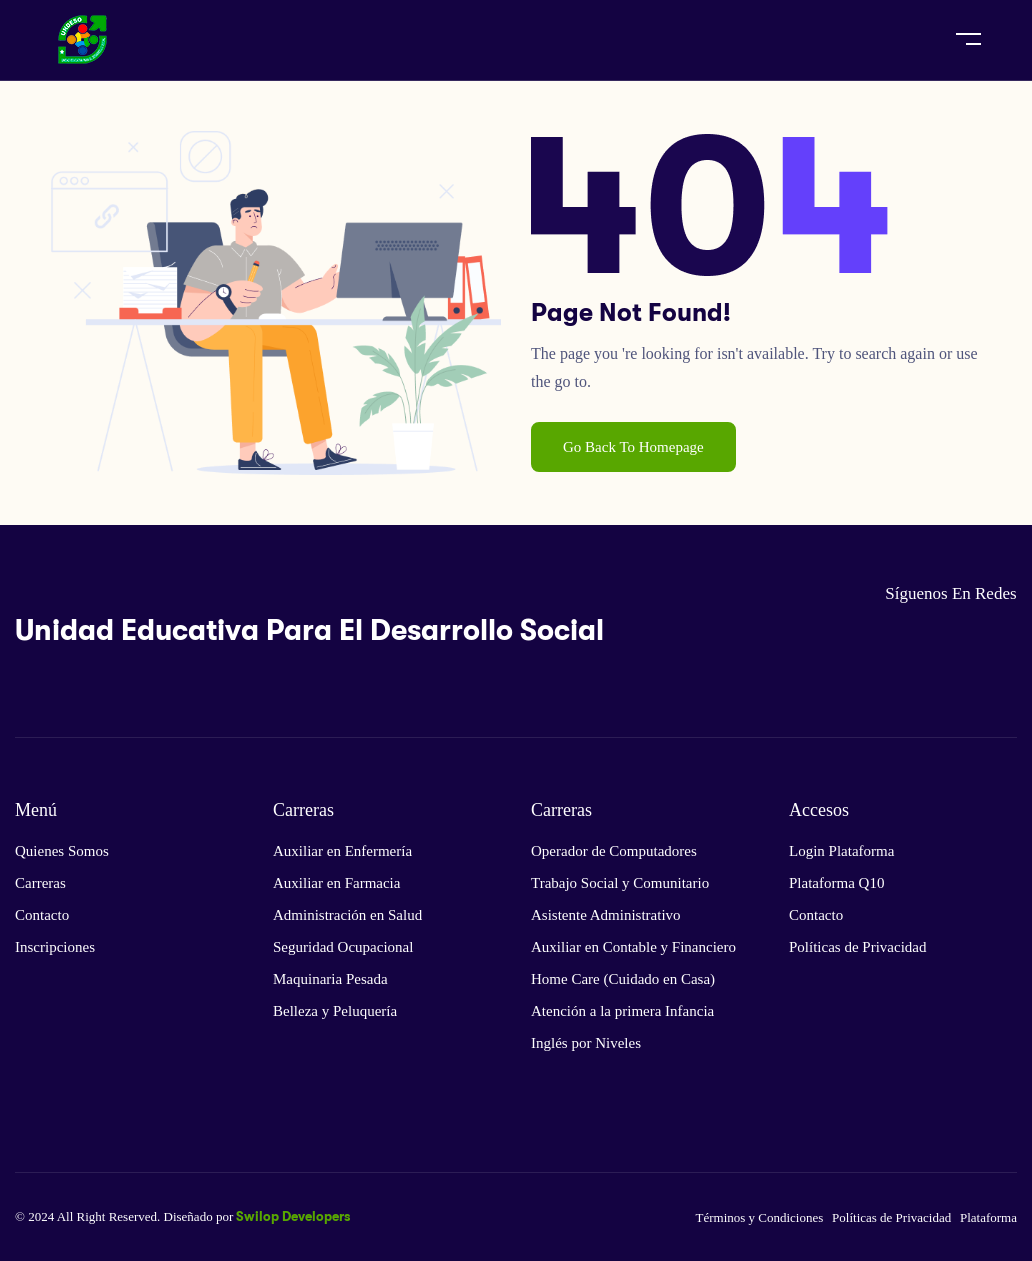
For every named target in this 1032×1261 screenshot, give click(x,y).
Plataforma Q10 (836, 883)
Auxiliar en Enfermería (342, 851)
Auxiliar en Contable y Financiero (633, 947)
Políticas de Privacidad (857, 947)
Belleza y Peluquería (335, 1011)
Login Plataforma (841, 851)
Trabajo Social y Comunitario (620, 883)
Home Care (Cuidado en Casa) (623, 979)
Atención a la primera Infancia (622, 1011)
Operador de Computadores (614, 851)
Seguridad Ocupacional (343, 947)
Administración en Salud (347, 915)
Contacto (42, 915)
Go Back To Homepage (633, 447)
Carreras (40, 883)
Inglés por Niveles (586, 1043)
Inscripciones (55, 947)
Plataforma (988, 1217)
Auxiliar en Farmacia (336, 883)
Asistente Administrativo (606, 915)
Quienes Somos (62, 851)
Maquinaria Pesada (330, 979)
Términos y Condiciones (759, 1217)
